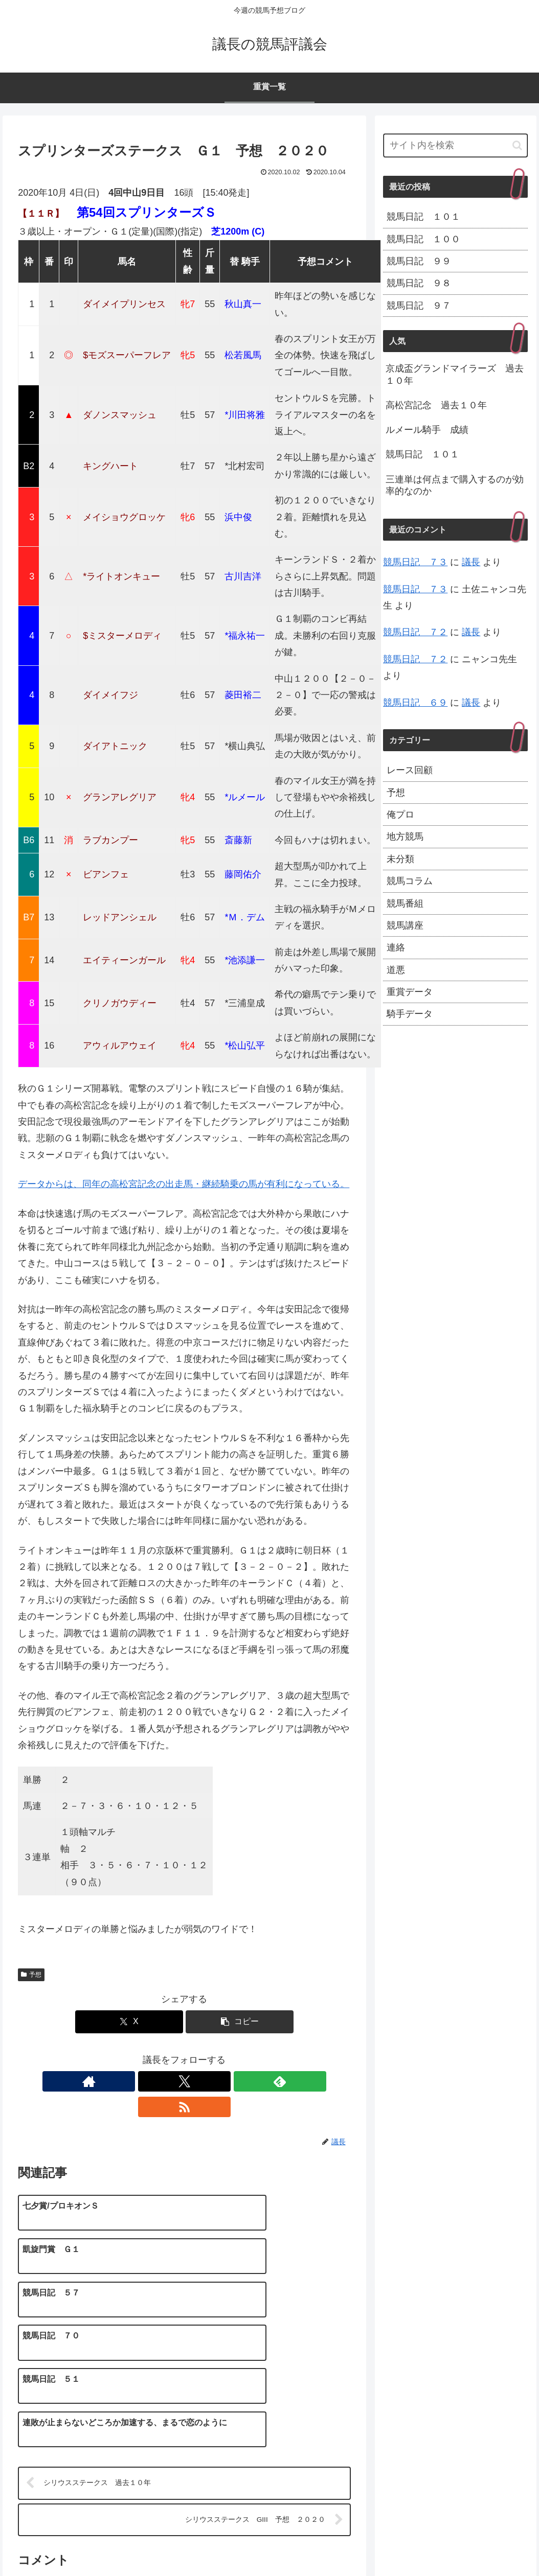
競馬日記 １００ (423, 239)
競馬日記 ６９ (415, 703)
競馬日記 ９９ (419, 261)
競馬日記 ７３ (415, 562)
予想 (31, 1974)
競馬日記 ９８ (419, 283)
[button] (240, 2021)
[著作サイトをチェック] (149, 2081)
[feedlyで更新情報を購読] (196, 2081)
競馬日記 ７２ (415, 632)
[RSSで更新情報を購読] (219, 2081)
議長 (471, 562)
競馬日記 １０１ (423, 217)
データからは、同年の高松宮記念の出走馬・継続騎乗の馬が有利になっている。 (183, 1184)
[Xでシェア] (129, 2021)
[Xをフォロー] (172, 2081)
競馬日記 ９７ (419, 305)
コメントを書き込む (184, 2457)
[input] (455, 145)
